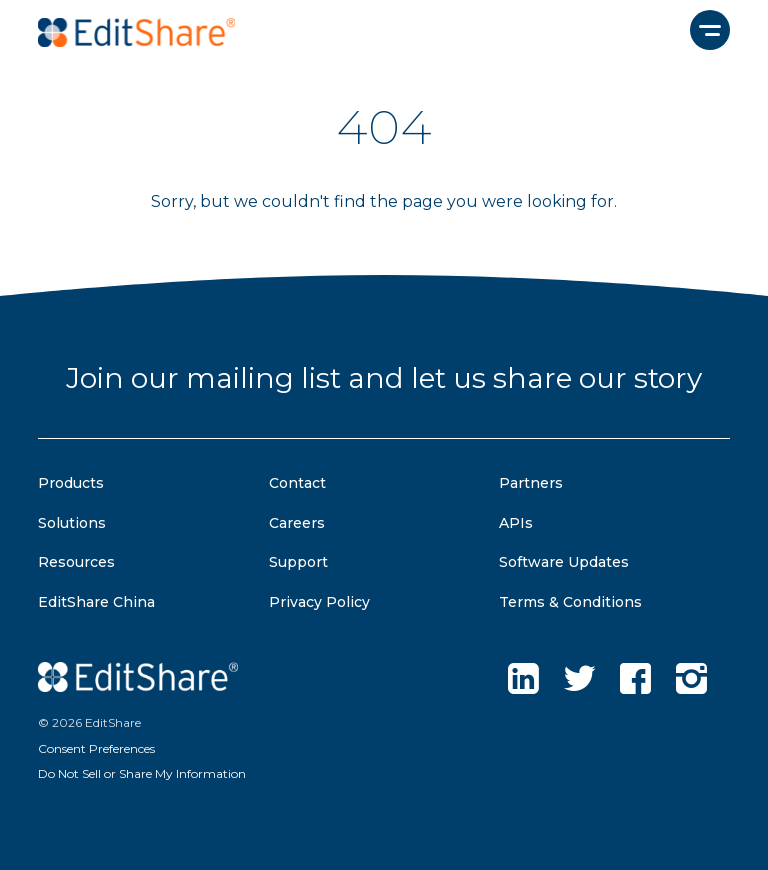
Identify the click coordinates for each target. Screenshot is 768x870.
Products (71, 483)
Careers (297, 523)
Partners (531, 483)
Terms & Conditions (570, 602)
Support (298, 562)
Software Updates (564, 562)
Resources (76, 562)
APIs (516, 523)
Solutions (72, 523)
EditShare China (96, 602)
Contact (297, 483)
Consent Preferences (96, 748)
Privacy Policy (319, 602)
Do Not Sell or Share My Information (142, 773)
